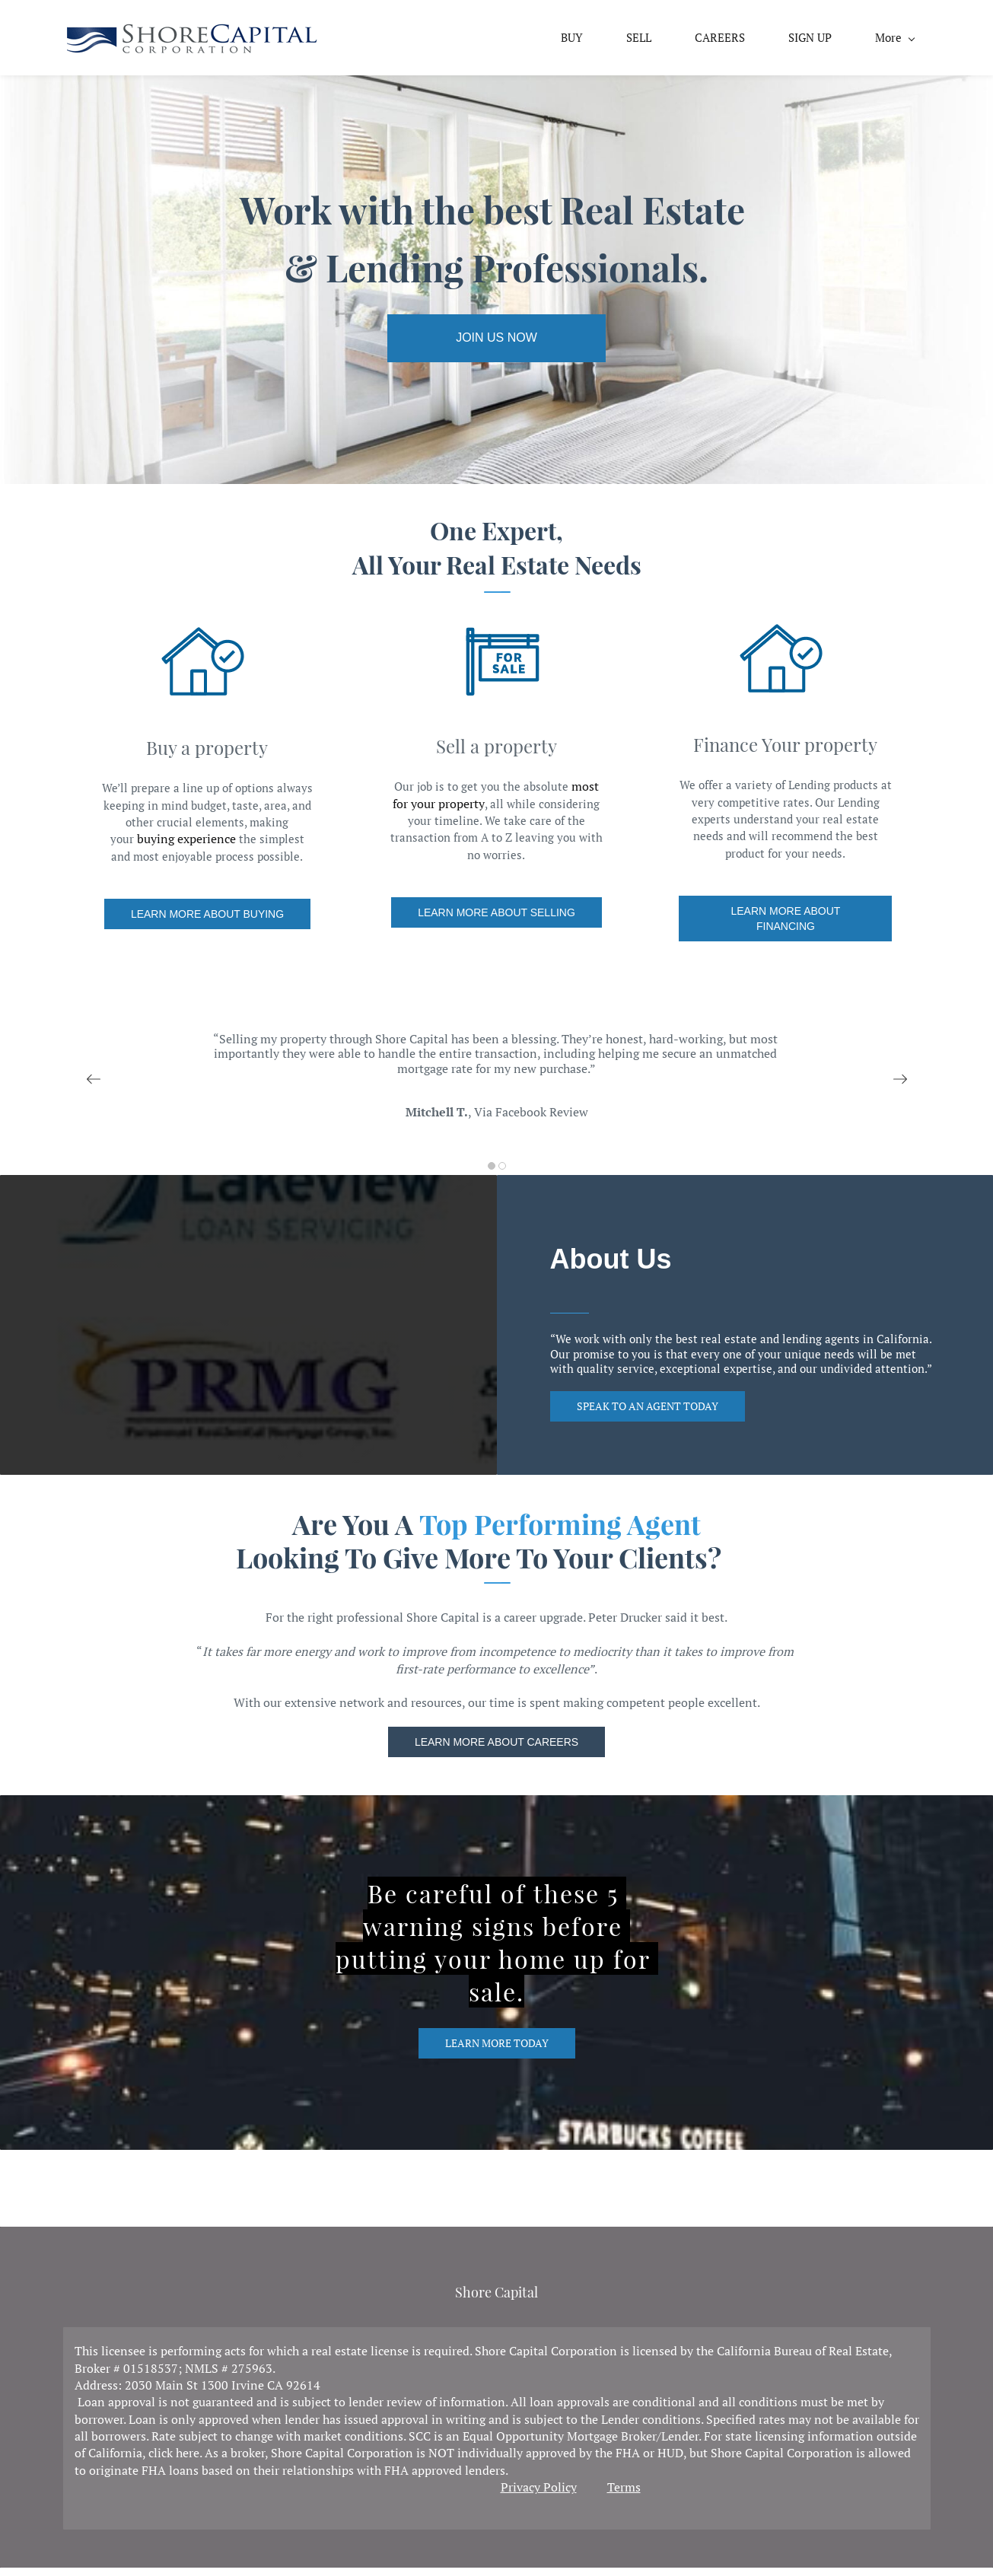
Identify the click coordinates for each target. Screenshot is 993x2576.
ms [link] (633, 2495)
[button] (94, 1087)
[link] (202, 41)
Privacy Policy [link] (539, 2495)
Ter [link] (616, 2495)
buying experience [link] (186, 847)
